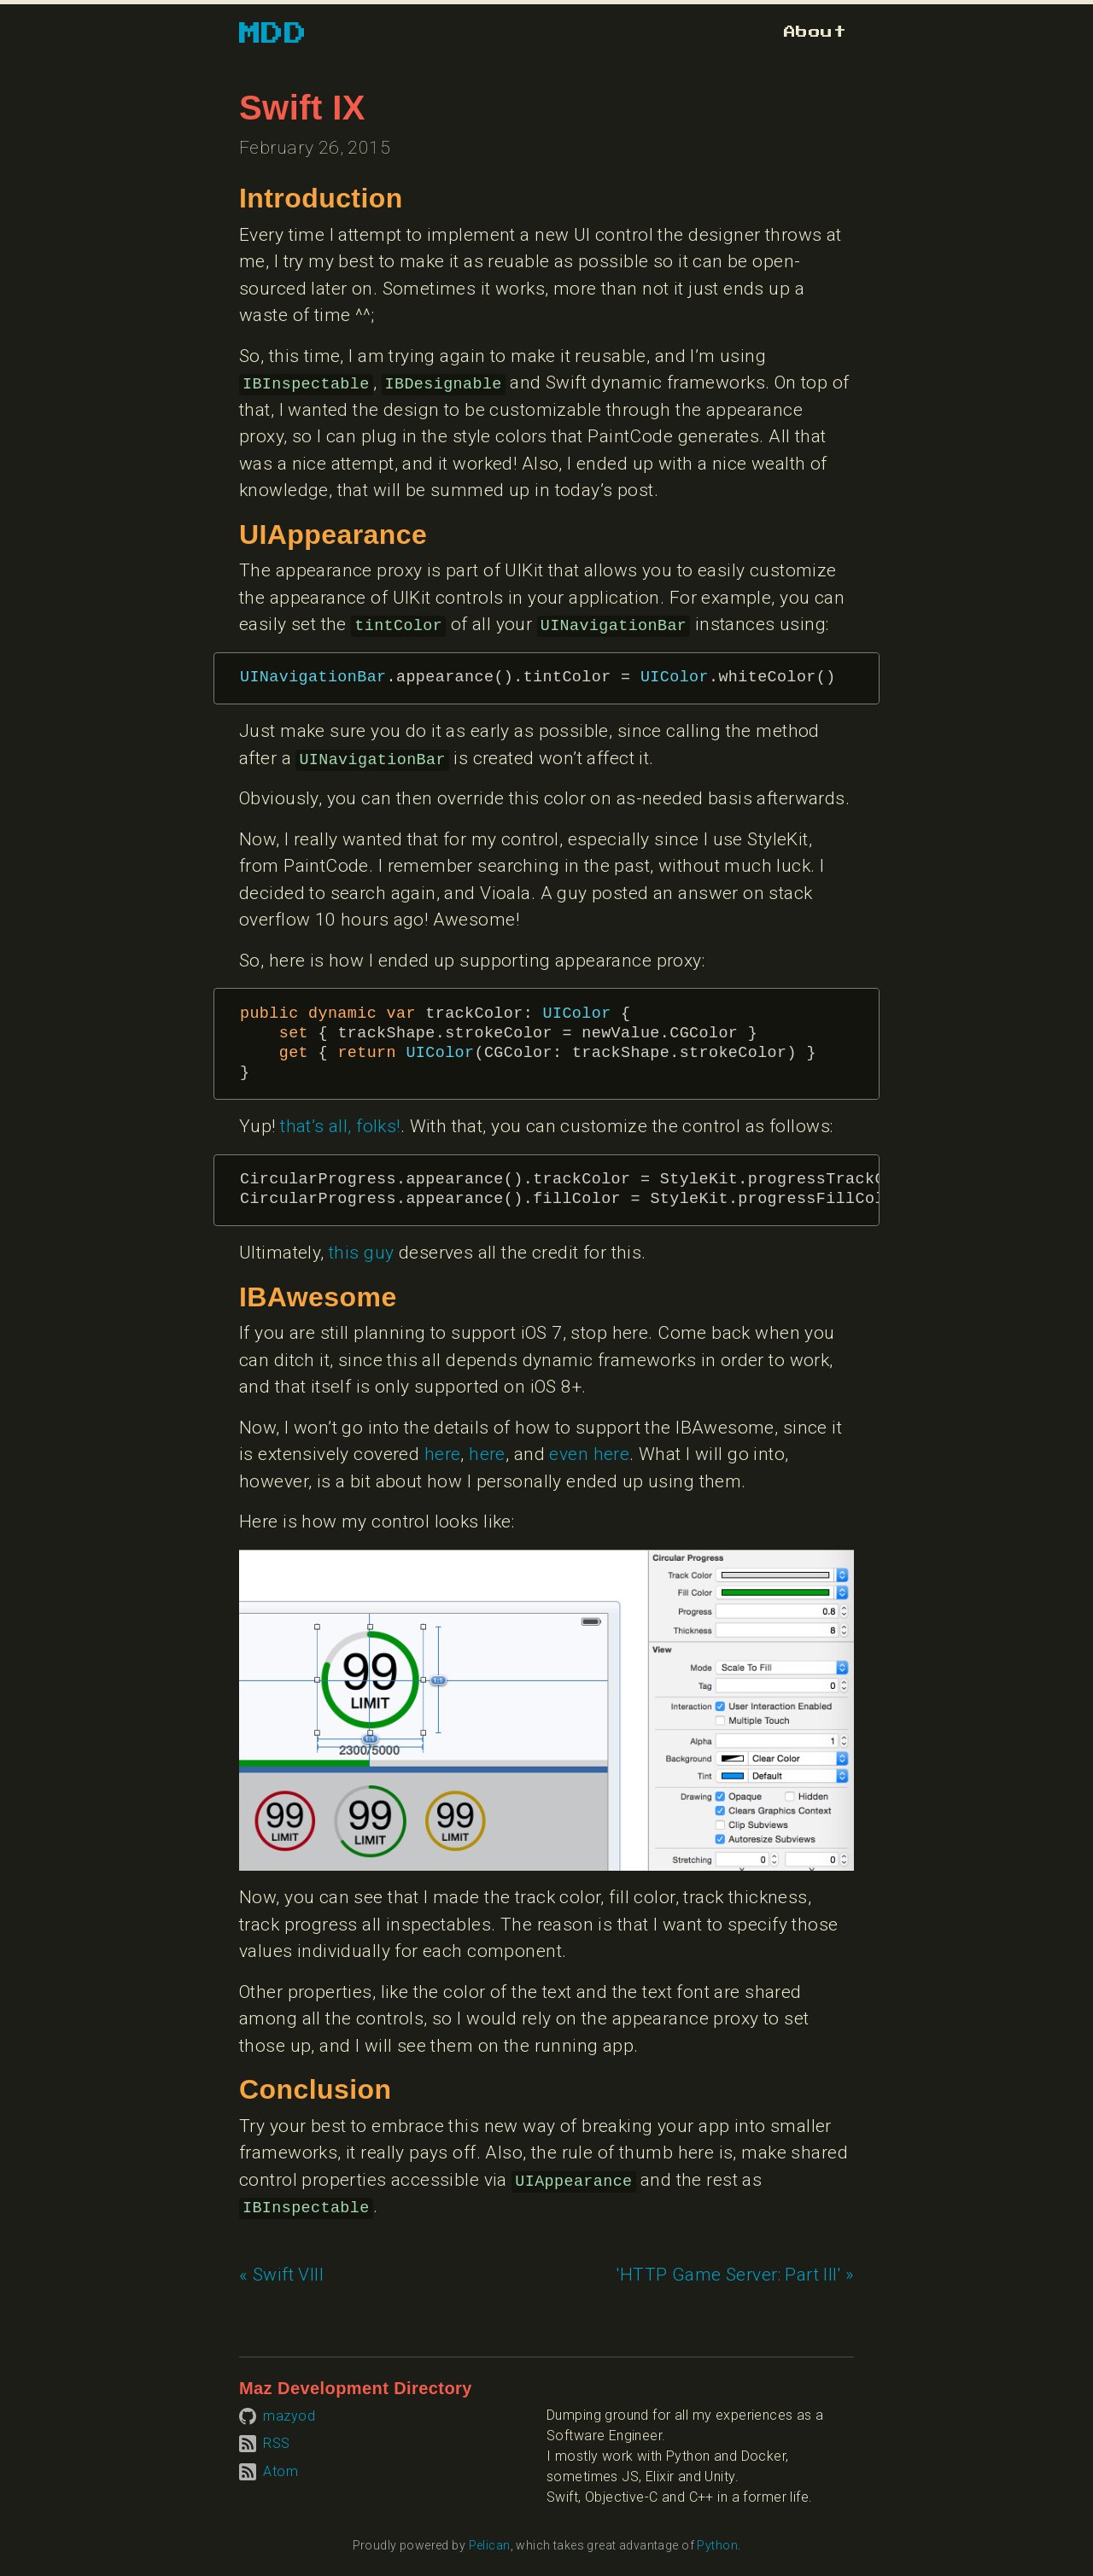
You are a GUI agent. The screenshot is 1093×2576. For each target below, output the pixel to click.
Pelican (490, 2545)
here (442, 1454)
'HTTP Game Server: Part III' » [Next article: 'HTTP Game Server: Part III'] (735, 2274)
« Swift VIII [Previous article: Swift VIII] (281, 2274)
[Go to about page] (815, 32)
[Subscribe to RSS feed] (264, 2443)
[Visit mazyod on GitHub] (277, 2415)
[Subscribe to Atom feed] (268, 2470)
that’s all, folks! (340, 1126)
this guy (361, 1252)
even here (589, 1454)
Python (717, 2545)
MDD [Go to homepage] (273, 34)
